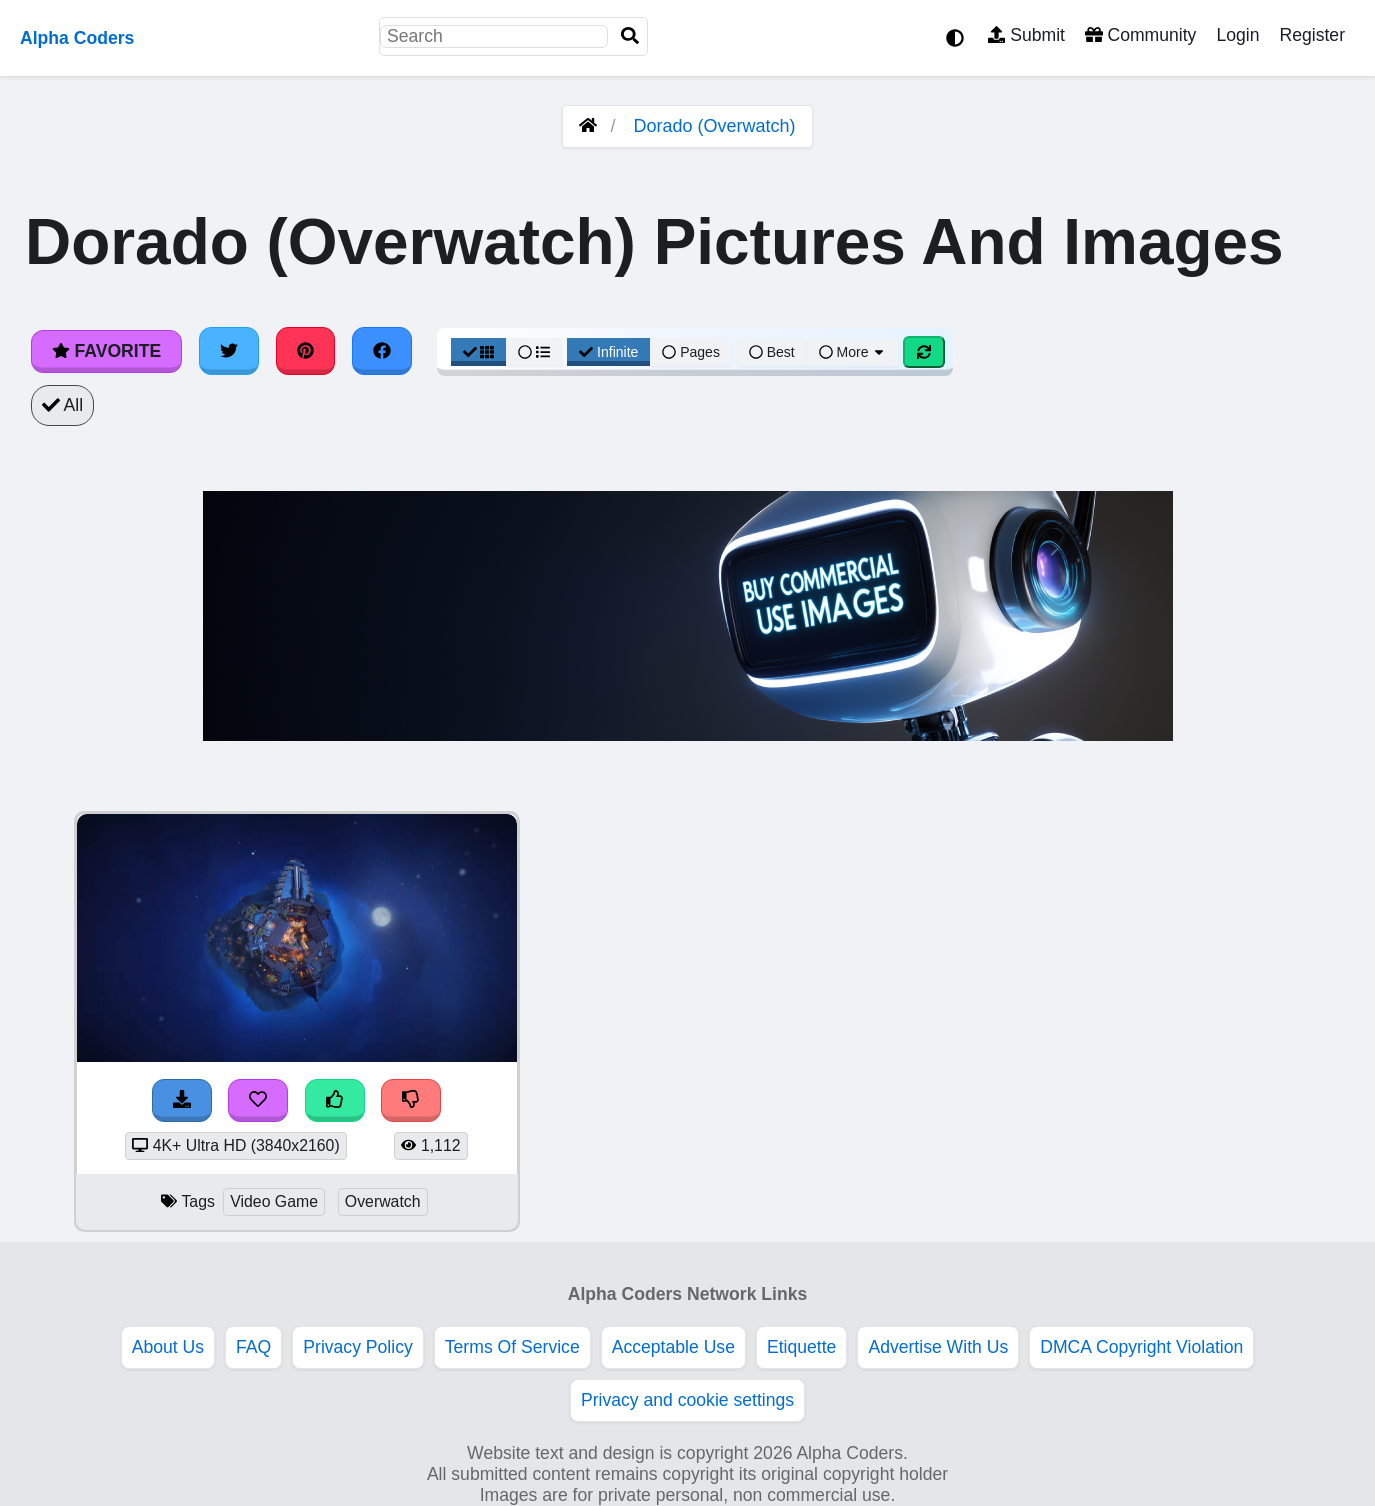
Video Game (274, 1201)
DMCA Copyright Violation (1141, 1347)
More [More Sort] (853, 352)
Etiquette (801, 1347)
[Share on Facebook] (382, 351)
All (62, 405)
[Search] (630, 36)
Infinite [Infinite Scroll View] (608, 352)
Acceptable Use (673, 1347)
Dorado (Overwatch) (714, 126)
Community (1140, 35)
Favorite (106, 351)
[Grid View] (479, 352)
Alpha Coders (77, 38)
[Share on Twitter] (229, 351)
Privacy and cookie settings (687, 1400)
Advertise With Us (938, 1347)
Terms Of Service (512, 1347)
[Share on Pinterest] (306, 351)
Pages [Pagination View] (691, 352)
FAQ (253, 1347)
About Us (168, 1347)
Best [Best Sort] (772, 352)
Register (1312, 35)
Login (1237, 35)
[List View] (534, 352)
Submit (1026, 35)
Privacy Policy (358, 1347)
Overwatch (383, 1201)
